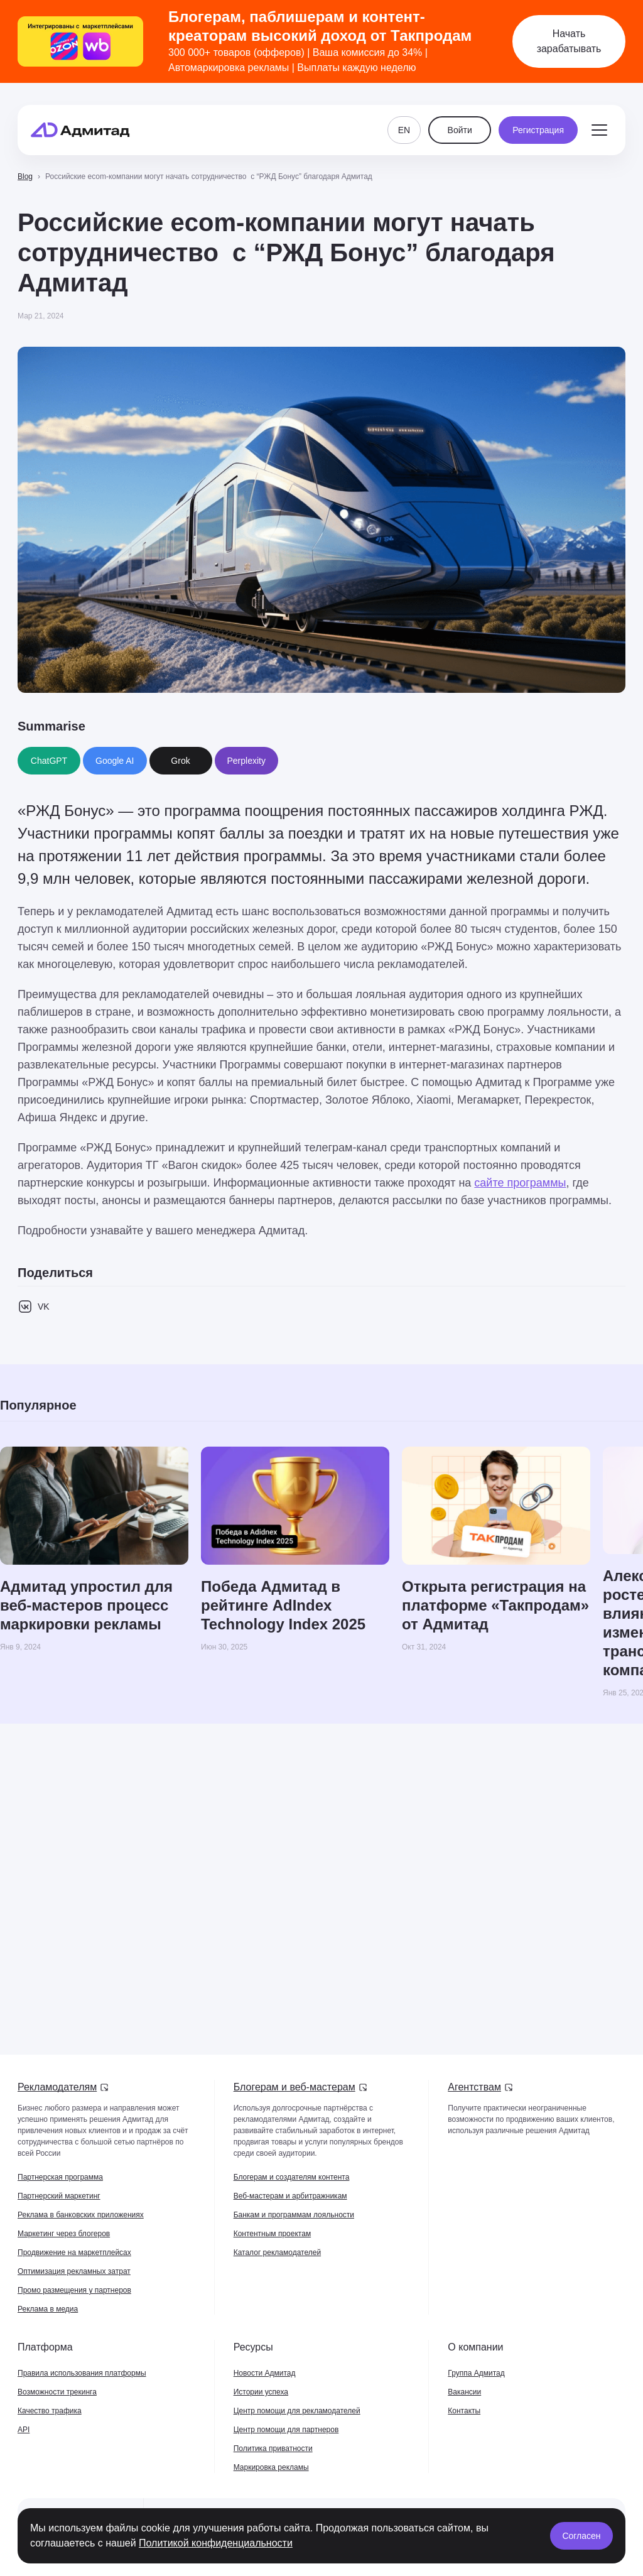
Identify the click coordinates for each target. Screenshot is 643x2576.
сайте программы (520, 1183)
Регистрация (538, 121)
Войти (460, 121)
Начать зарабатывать (569, 41)
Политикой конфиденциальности (216, 2543)
